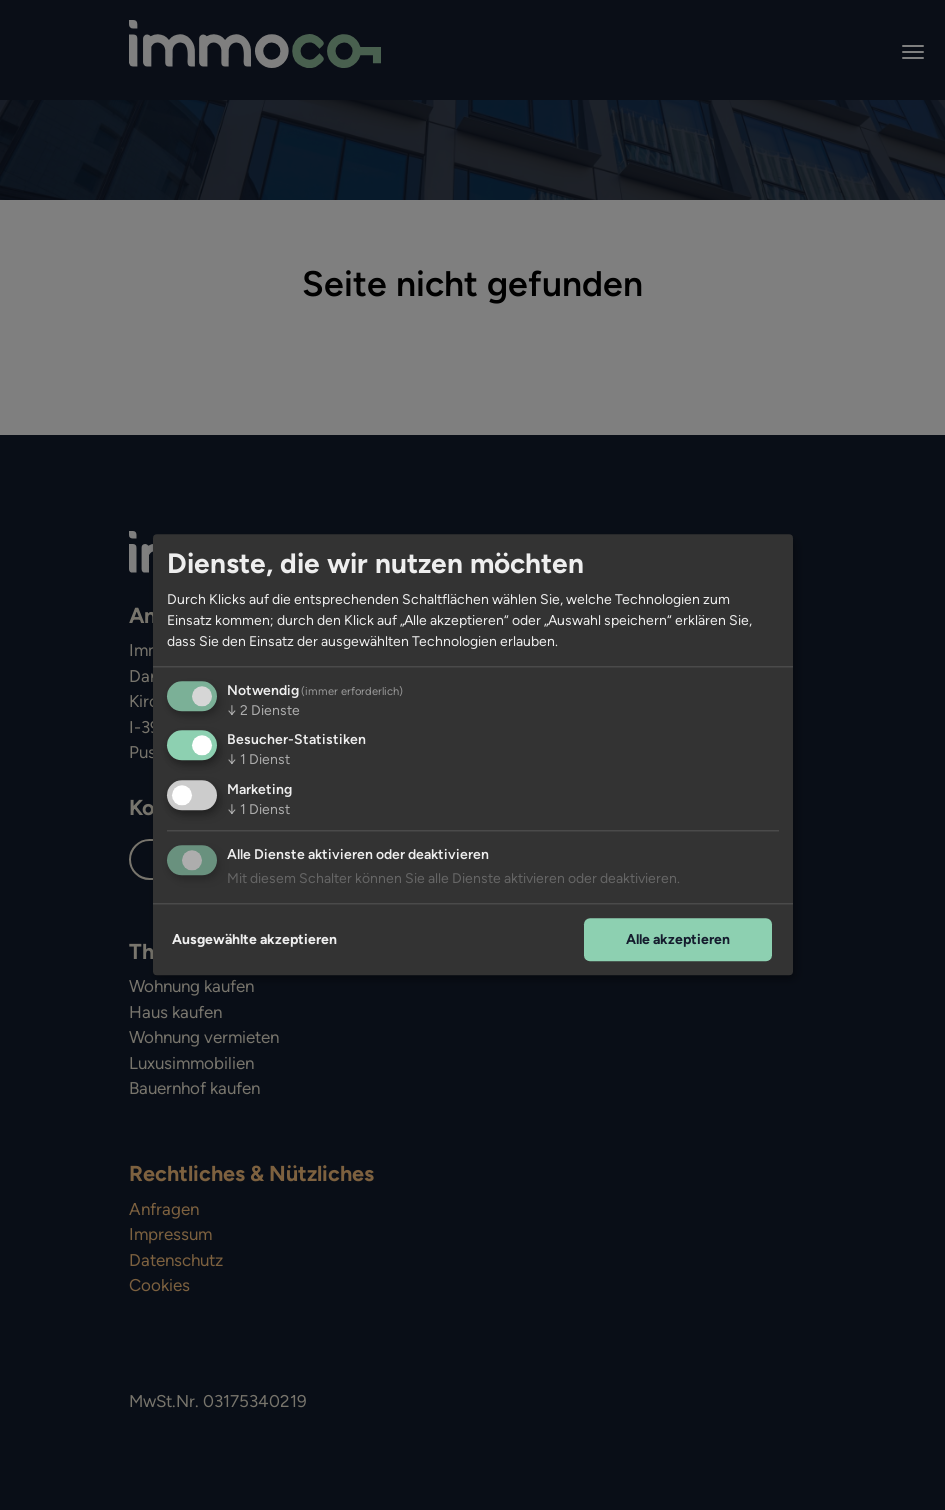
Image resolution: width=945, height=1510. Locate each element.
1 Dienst (258, 760)
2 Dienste (263, 710)
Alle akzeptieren (678, 939)
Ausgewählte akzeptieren (254, 939)
